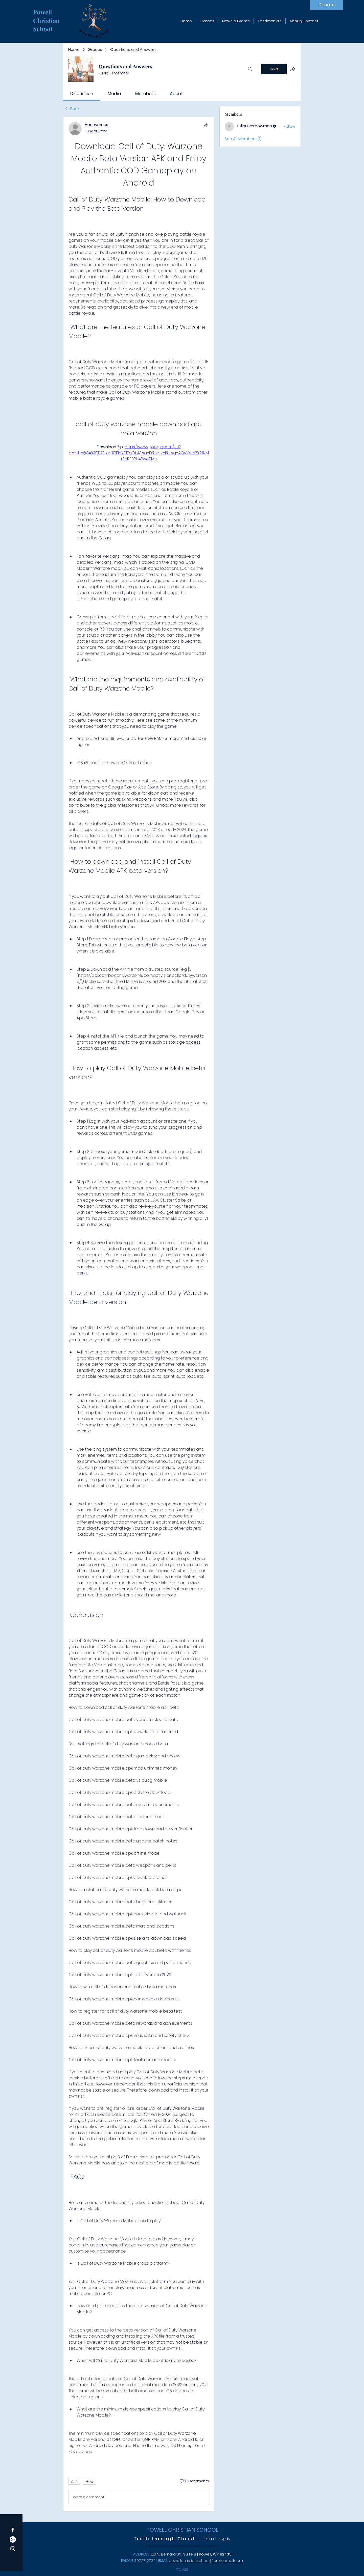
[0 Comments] (194, 2481)
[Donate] (326, 5)
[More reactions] (89, 2481)
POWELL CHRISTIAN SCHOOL (182, 2529)
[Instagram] (13, 2549)
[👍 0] (74, 2481)
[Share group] (293, 69)
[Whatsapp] (13, 2539)
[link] (81, 94)
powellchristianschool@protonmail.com (206, 2560)
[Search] (250, 69)
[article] (138, 1314)
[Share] (206, 125)
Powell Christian (47, 16)
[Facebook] (13, 2530)
